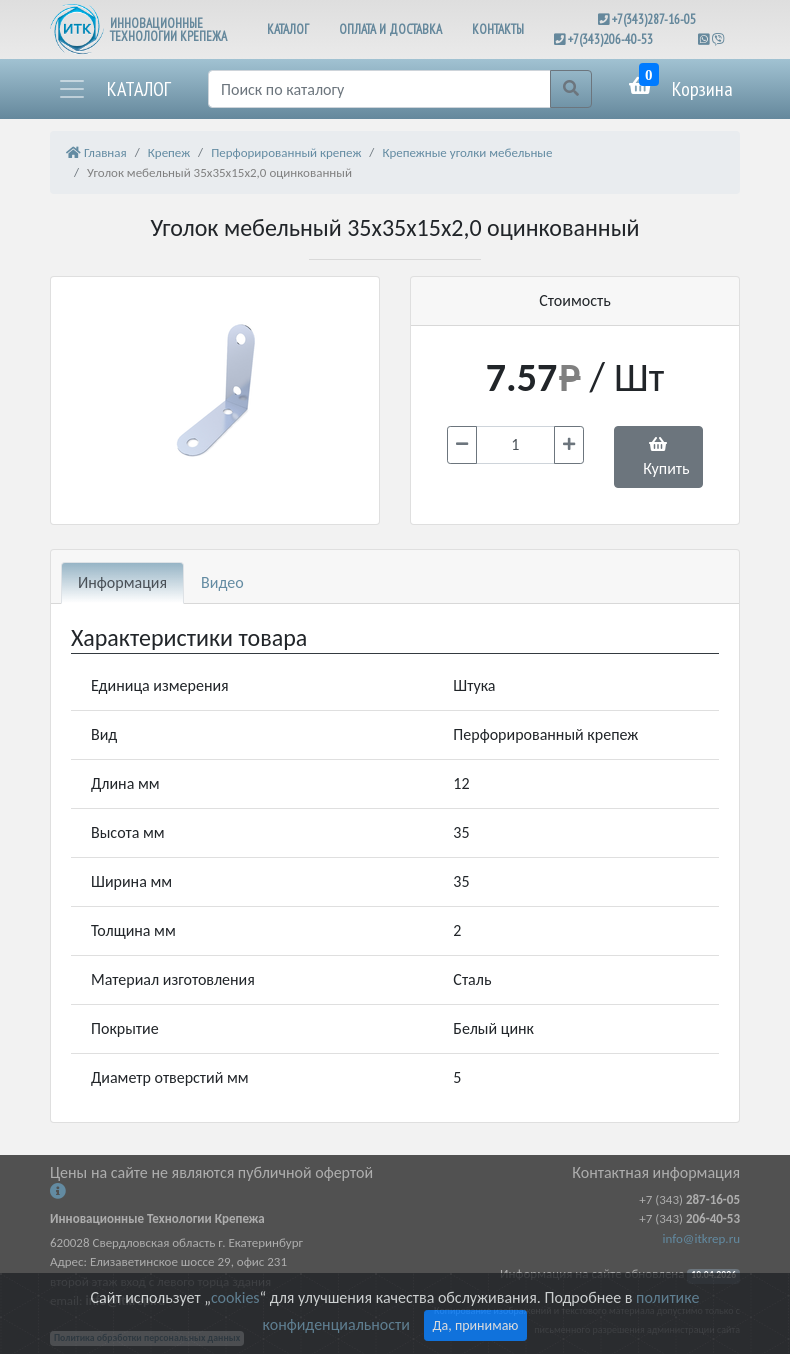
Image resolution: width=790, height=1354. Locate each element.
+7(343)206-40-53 (610, 39)
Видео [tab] (222, 582)
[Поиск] (379, 89)
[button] (114, 89)
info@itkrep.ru (701, 1238)
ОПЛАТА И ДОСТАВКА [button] (390, 29)
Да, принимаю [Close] (476, 1325)
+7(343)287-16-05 (654, 19)
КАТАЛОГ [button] (288, 29)
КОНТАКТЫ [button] (498, 29)
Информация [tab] (122, 582)
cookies (235, 1297)
